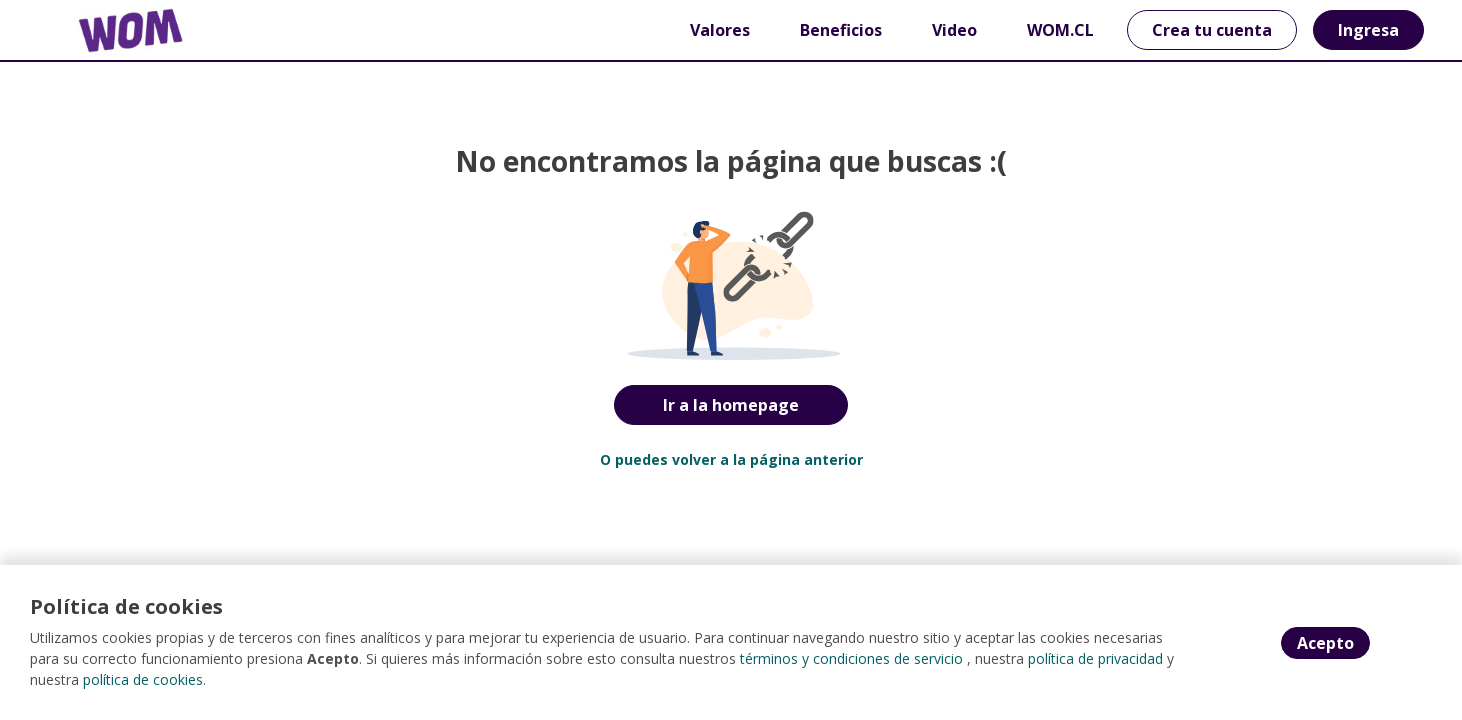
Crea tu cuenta (1212, 30)
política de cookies (143, 679)
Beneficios (841, 30)
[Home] (116, 30)
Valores (720, 30)
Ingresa (1368, 30)
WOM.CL (1060, 30)
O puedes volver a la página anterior (731, 459)
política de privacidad (1095, 658)
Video (954, 30)
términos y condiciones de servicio (851, 658)
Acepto (1325, 643)
